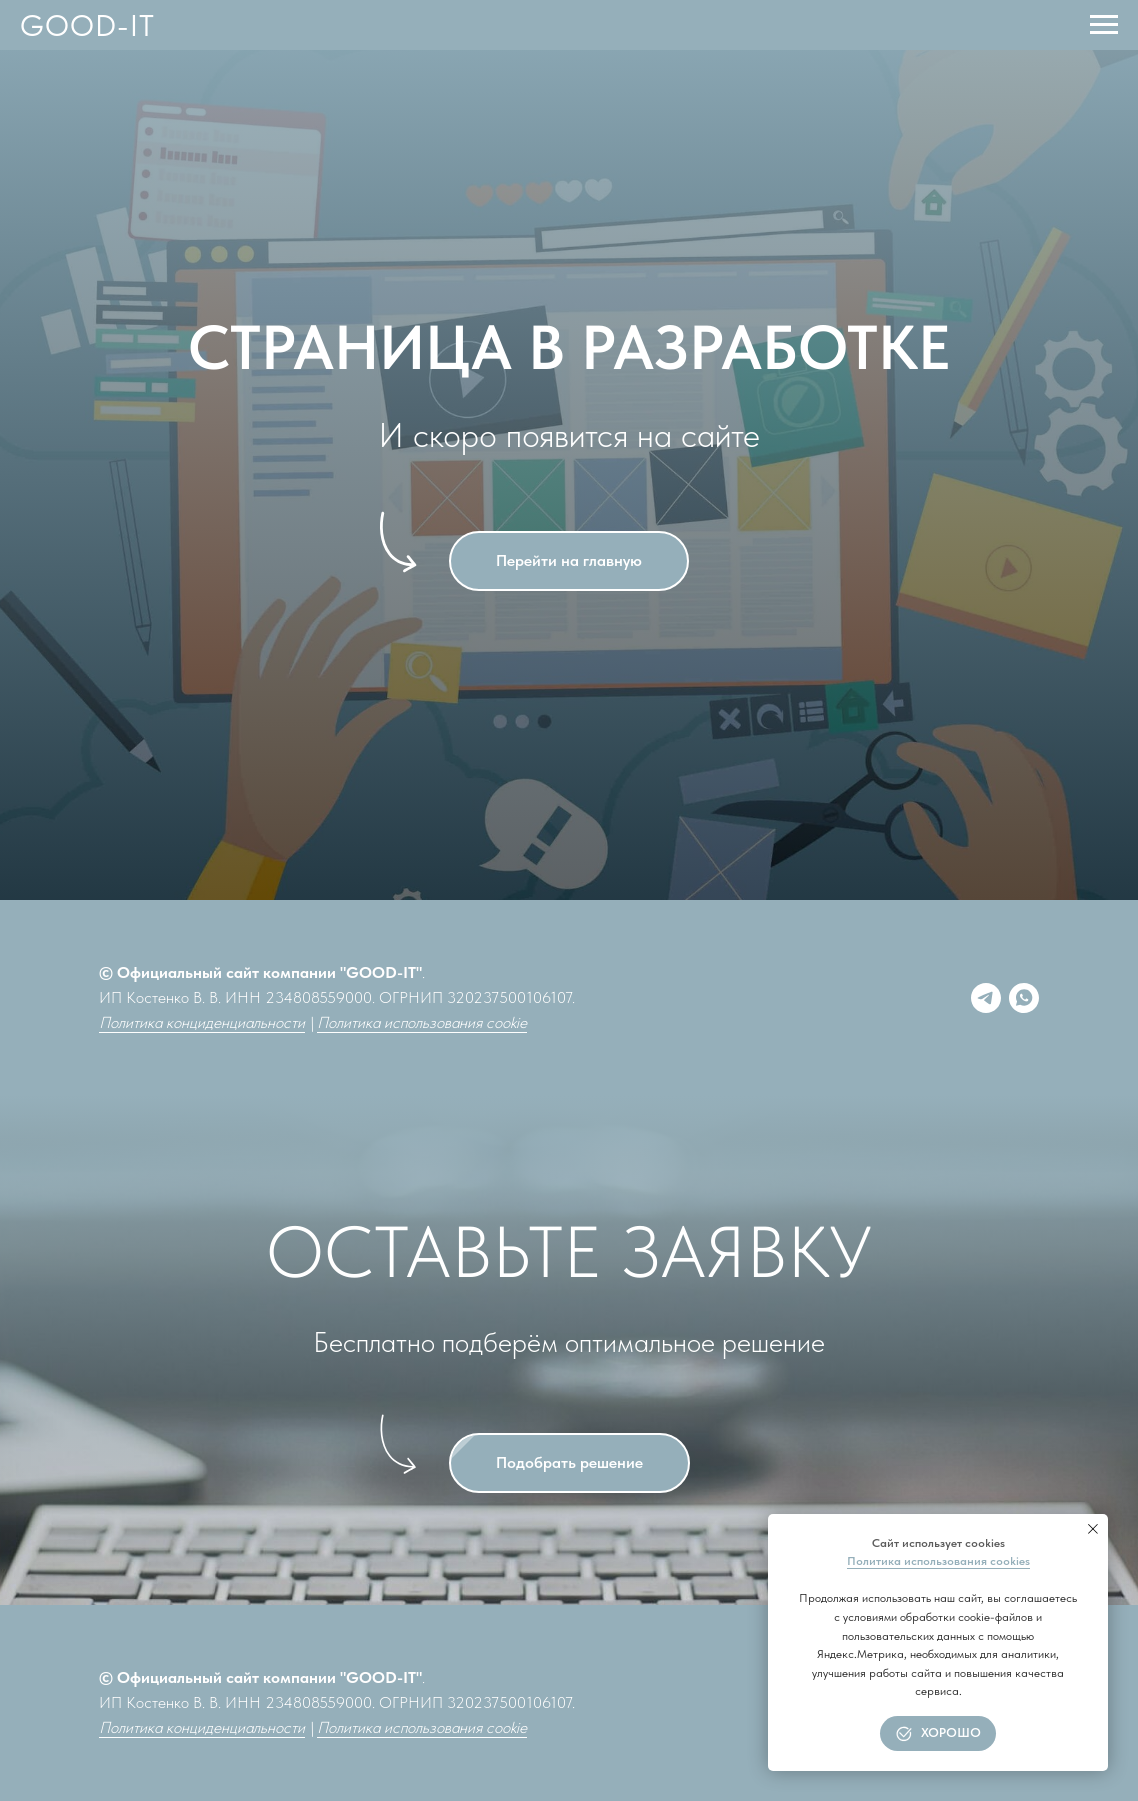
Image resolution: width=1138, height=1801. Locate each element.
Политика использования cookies (938, 1561)
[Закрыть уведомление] (1093, 1529)
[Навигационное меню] (1104, 25)
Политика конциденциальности (202, 1022)
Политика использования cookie (422, 1022)
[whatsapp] (1024, 998)
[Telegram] (986, 998)
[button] (569, 1463)
